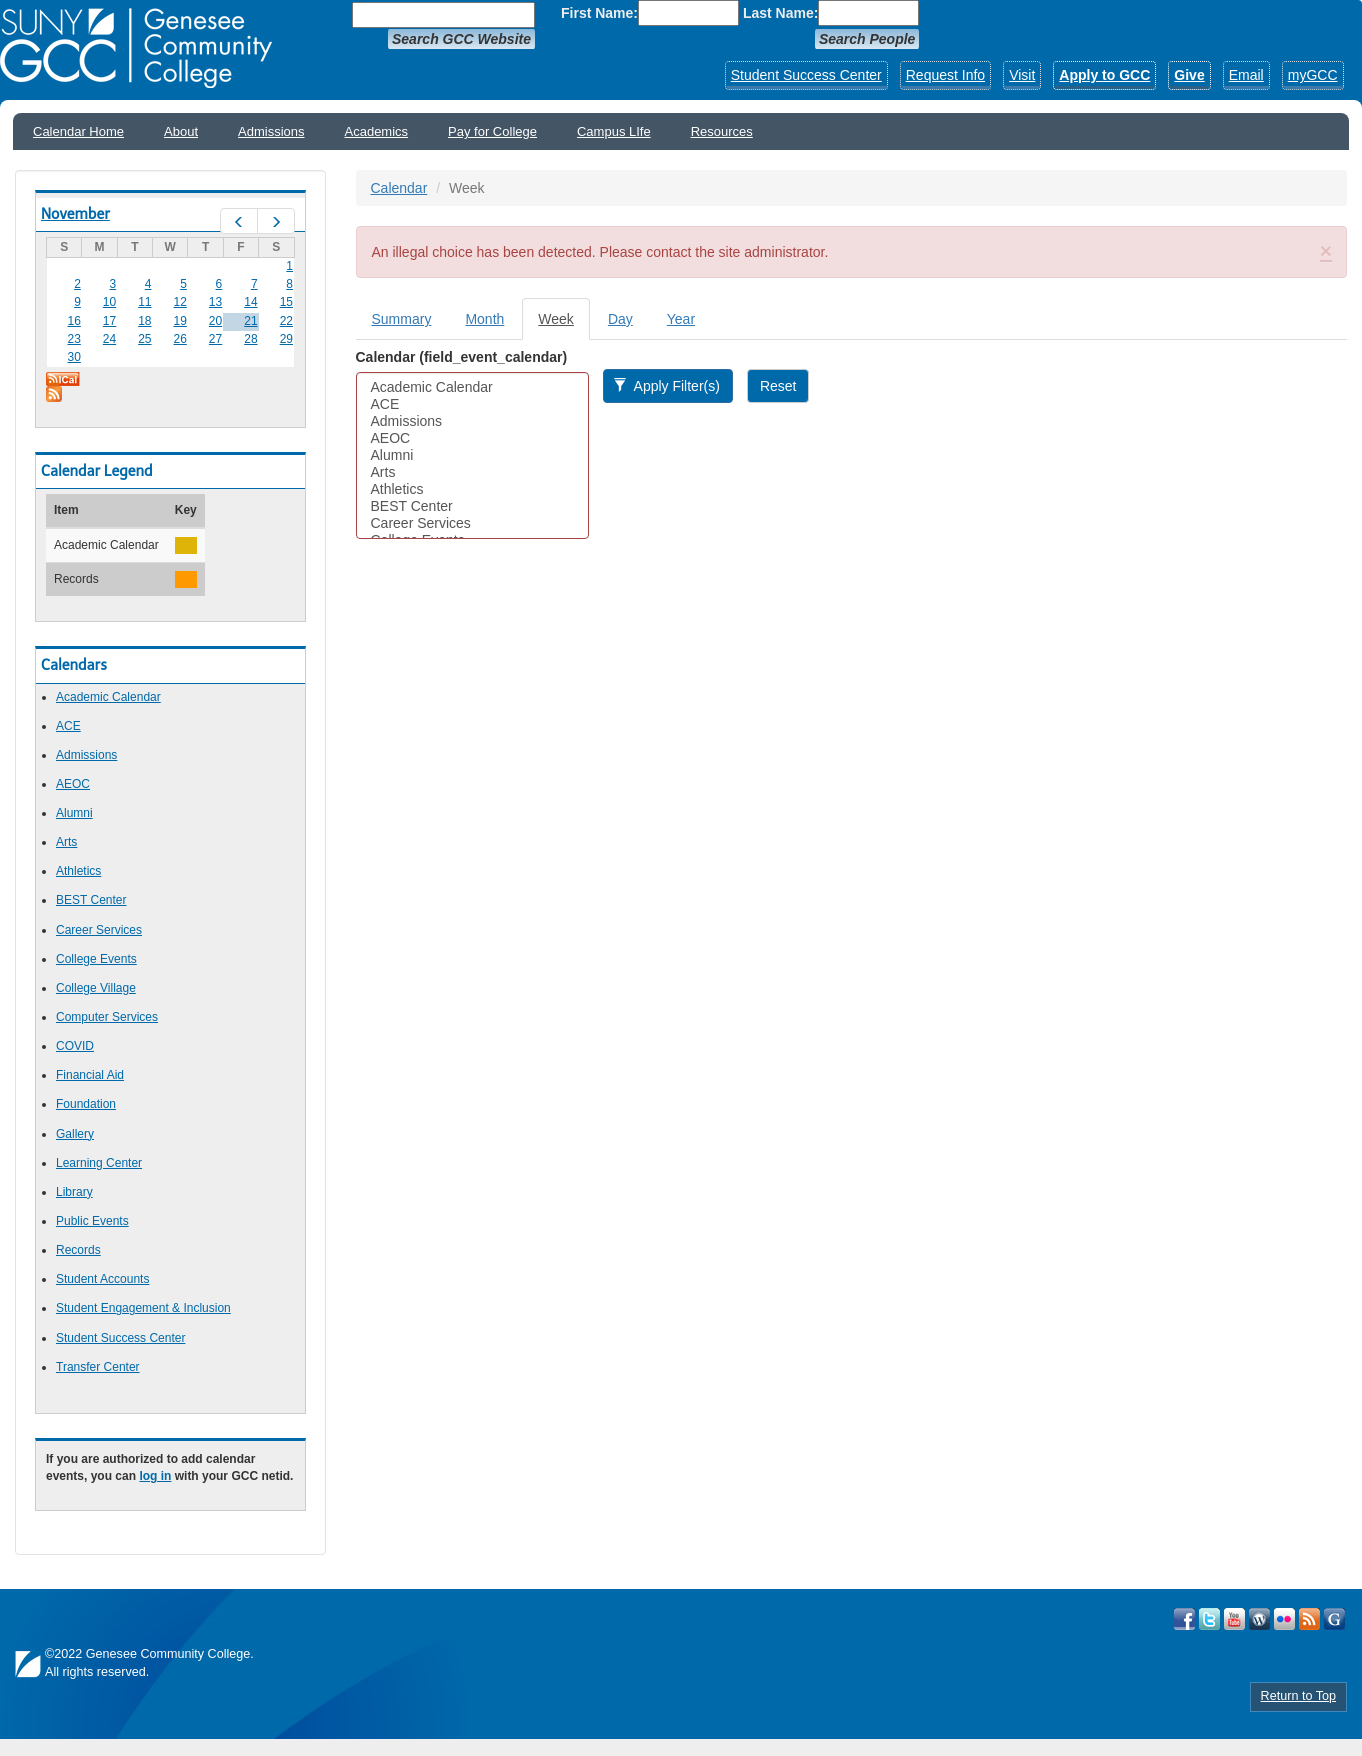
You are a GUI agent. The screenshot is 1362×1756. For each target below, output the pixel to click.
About (181, 131)
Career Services (99, 930)
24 (109, 339)
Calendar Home (78, 131)
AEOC (73, 784)
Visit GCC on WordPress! (1259, 1619)
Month (484, 319)
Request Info (945, 75)
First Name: (599, 13)
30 (73, 357)
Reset (778, 386)
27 (215, 339)
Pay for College (492, 131)
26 (180, 339)
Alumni (74, 813)
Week (564, 324)
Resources (722, 131)
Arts (66, 842)
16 (73, 321)
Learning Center (99, 1163)
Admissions (271, 131)
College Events (96, 959)
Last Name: (780, 13)
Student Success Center (806, 75)
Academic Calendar (108, 697)
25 (144, 339)
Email (1246, 75)
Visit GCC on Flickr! (1284, 1619)
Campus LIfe (614, 131)
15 (286, 302)
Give (1189, 75)
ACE (68, 726)
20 (215, 321)
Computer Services (107, 1017)
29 (286, 339)
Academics (377, 131)
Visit (1022, 75)
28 (250, 339)
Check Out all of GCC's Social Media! (1334, 1619)
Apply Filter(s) (666, 386)
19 (180, 321)
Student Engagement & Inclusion (143, 1308)
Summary (402, 319)
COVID (75, 1046)
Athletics (78, 871)
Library (74, 1192)
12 (180, 302)
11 (144, 302)
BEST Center (91, 900)
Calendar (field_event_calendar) (462, 357)
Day (620, 319)
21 (250, 321)
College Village (96, 988)
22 (286, 321)
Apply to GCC (1104, 75)
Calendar (399, 188)
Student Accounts (102, 1279)
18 (144, 321)
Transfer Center (98, 1367)
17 (109, 321)
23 (73, 339)
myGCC (1313, 75)
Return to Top (1298, 1696)
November (75, 214)
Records (78, 1250)
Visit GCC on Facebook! (1184, 1619)
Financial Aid (90, 1075)
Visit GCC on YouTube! (1234, 1619)
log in (155, 1476)
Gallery (75, 1134)
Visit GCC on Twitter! (1209, 1619)
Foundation (86, 1104)
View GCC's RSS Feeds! (1309, 1619)
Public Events (92, 1221)
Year (681, 319)
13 (215, 302)
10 (109, 302)
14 (250, 302)
